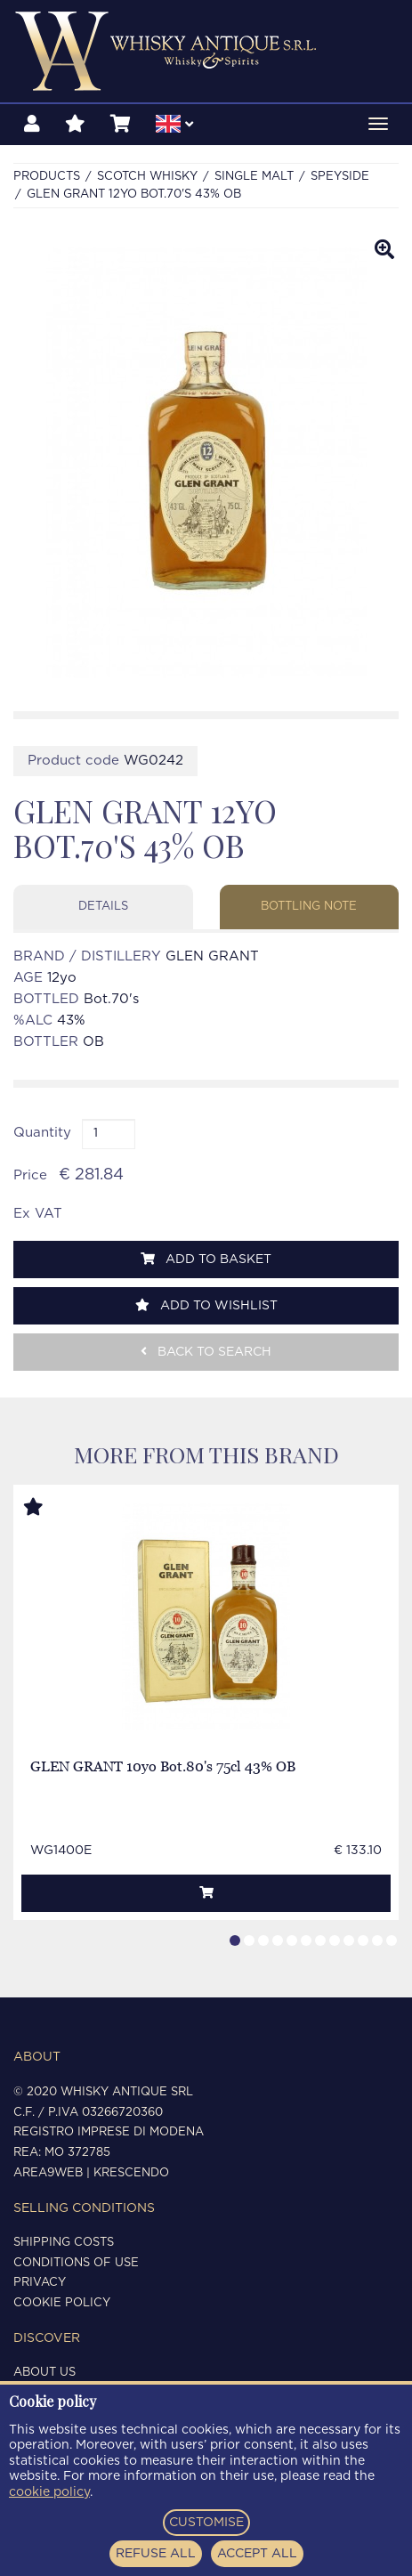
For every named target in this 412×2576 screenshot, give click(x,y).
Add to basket (206, 1259)
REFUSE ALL (156, 2554)
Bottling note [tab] (309, 906)
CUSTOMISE (206, 2522)
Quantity (42, 1132)
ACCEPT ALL (257, 2554)
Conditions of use (76, 2263)
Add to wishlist (206, 1305)
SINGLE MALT (254, 176)
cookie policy (49, 2492)
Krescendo (131, 2173)
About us (44, 2372)
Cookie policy (61, 2303)
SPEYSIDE (340, 176)
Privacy (39, 2282)
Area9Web (48, 2173)
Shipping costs (63, 2242)
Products (46, 176)
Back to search (206, 1351)
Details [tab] (103, 906)
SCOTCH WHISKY (147, 176)
